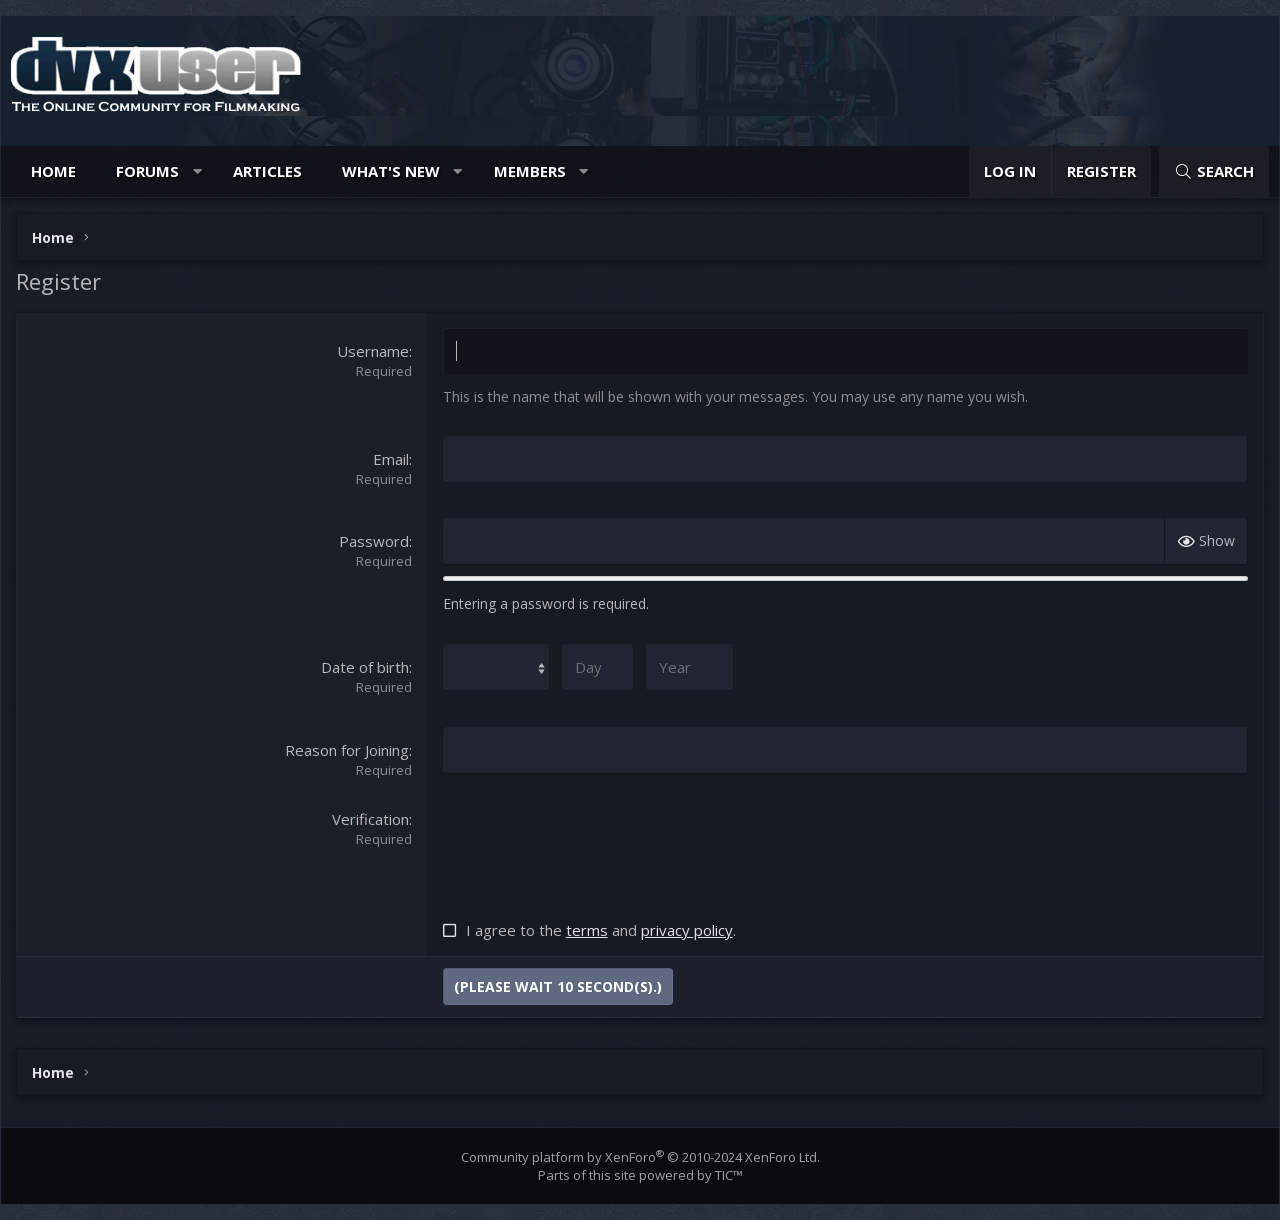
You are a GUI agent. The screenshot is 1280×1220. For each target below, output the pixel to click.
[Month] (496, 667)
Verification (370, 819)
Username (373, 351)
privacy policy (687, 930)
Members (530, 171)
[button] (197, 171)
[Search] (1214, 171)
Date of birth (365, 667)
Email (391, 459)
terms (587, 930)
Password (374, 541)
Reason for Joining (347, 750)
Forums (147, 171)
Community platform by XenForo (640, 1157)
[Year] (690, 667)
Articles (267, 171)
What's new (391, 171)
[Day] (598, 667)
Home (53, 171)
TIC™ (729, 1175)
